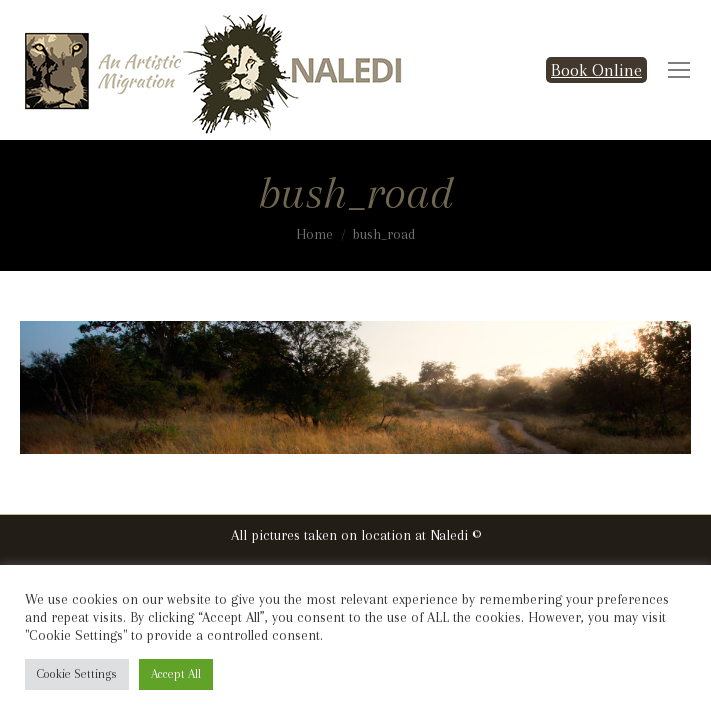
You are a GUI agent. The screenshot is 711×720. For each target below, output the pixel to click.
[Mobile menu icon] (679, 70)
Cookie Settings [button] (77, 674)
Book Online (596, 70)
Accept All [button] (176, 674)
